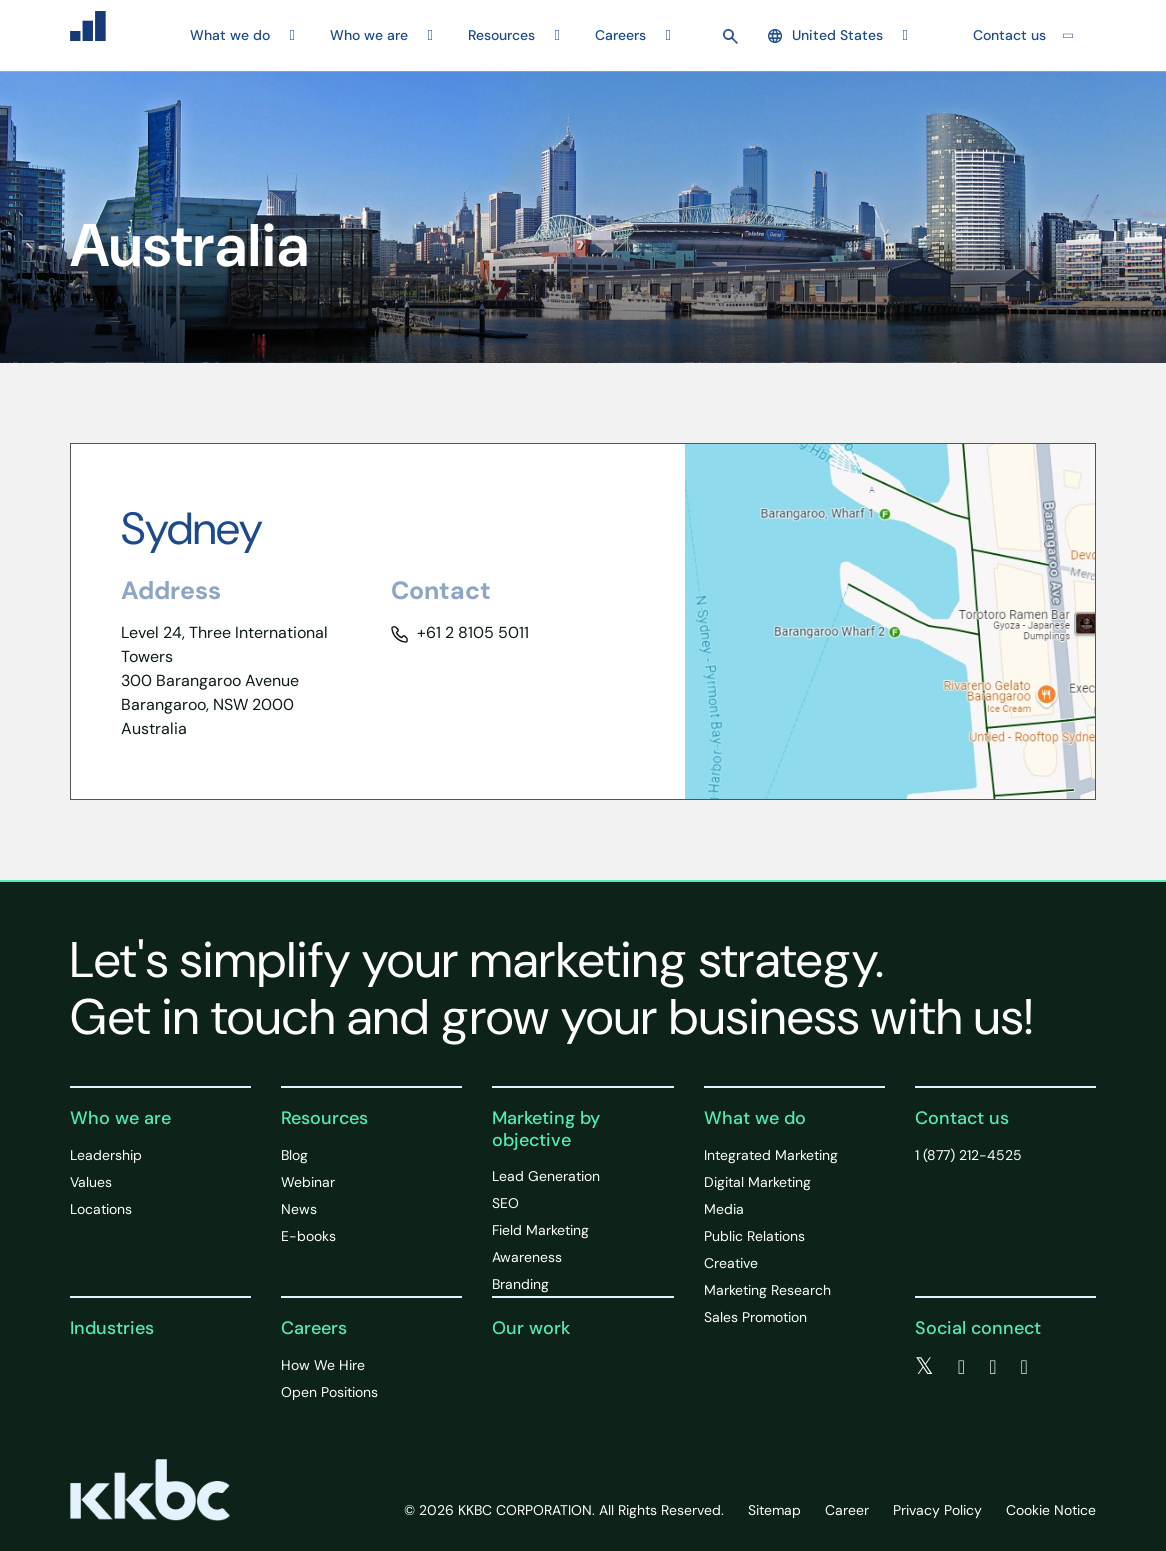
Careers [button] (620, 35)
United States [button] (825, 35)
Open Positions (329, 1392)
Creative (731, 1263)
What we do (755, 1118)
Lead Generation (546, 1176)
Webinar (308, 1182)
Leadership (106, 1155)
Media (724, 1209)
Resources (324, 1118)
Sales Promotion (755, 1317)
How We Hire (323, 1365)
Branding (520, 1284)
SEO (505, 1203)
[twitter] (924, 1367)
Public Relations (754, 1236)
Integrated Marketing (771, 1155)
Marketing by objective (546, 1129)
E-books (308, 1236)
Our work (531, 1328)
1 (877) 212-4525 (968, 1155)
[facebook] (961, 1367)
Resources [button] (501, 35)
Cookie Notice (1051, 1510)
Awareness (527, 1257)
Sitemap (774, 1510)
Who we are (120, 1118)
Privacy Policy (937, 1510)
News (299, 1209)
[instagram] (1023, 1367)
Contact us (1009, 35)
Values (91, 1182)
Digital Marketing (757, 1182)
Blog (294, 1155)
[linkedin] (992, 1367)
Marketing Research (767, 1290)
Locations (101, 1209)
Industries (112, 1328)
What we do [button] (230, 35)
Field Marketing (540, 1230)
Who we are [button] (369, 35)
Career (847, 1510)
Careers (314, 1328)
